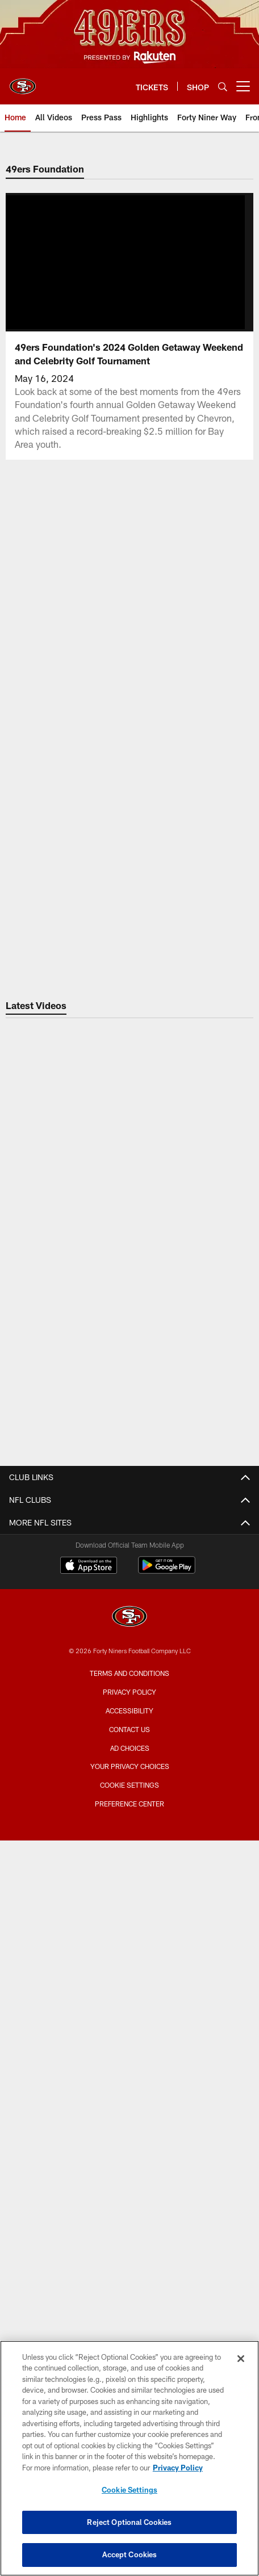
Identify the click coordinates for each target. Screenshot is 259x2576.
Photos (129, 1654)
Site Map (129, 1694)
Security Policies (129, 1845)
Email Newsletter (129, 1563)
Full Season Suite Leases (129, 1895)
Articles (130, 1614)
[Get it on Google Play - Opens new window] (167, 2295)
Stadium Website (130, 1744)
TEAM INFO (130, 2097)
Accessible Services (129, 1805)
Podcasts (130, 1674)
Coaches (129, 2177)
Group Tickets (129, 2066)
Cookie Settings (129, 2489)
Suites (129, 1875)
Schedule (130, 2137)
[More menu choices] (243, 86)
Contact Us (129, 1523)
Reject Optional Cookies (129, 2522)
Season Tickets (129, 2006)
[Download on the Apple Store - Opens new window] (89, 2290)
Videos (129, 1633)
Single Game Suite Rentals (129, 1916)
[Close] (240, 2358)
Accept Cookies (129, 2554)
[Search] (222, 86)
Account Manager (130, 1986)
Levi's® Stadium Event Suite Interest (130, 1936)
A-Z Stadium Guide (129, 1784)
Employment (130, 1543)
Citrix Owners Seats (130, 2026)
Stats (130, 2198)
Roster (129, 2116)
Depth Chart (129, 2157)
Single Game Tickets (129, 2047)
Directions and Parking (129, 1825)
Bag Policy (129, 1765)
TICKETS (129, 1965)
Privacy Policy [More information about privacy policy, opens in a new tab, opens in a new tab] (178, 2467)
